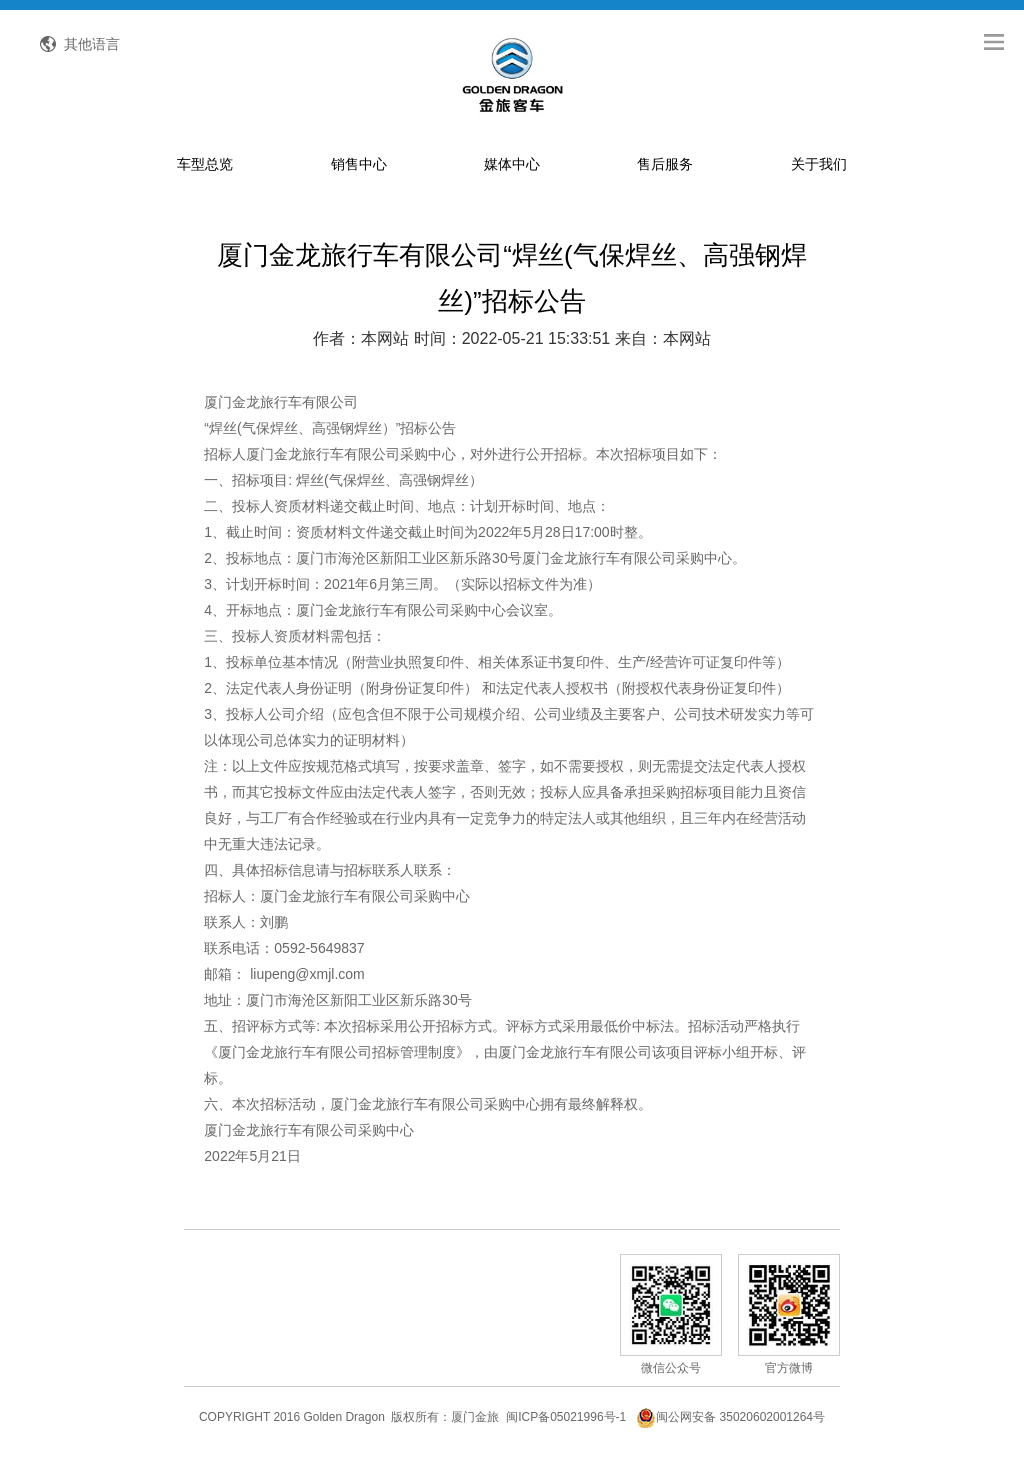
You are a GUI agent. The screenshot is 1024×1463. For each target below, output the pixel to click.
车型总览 (205, 164)
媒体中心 (512, 164)
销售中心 (359, 164)
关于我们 (819, 164)
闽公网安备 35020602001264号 (730, 1417)
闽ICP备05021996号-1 (566, 1417)
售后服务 (665, 164)
